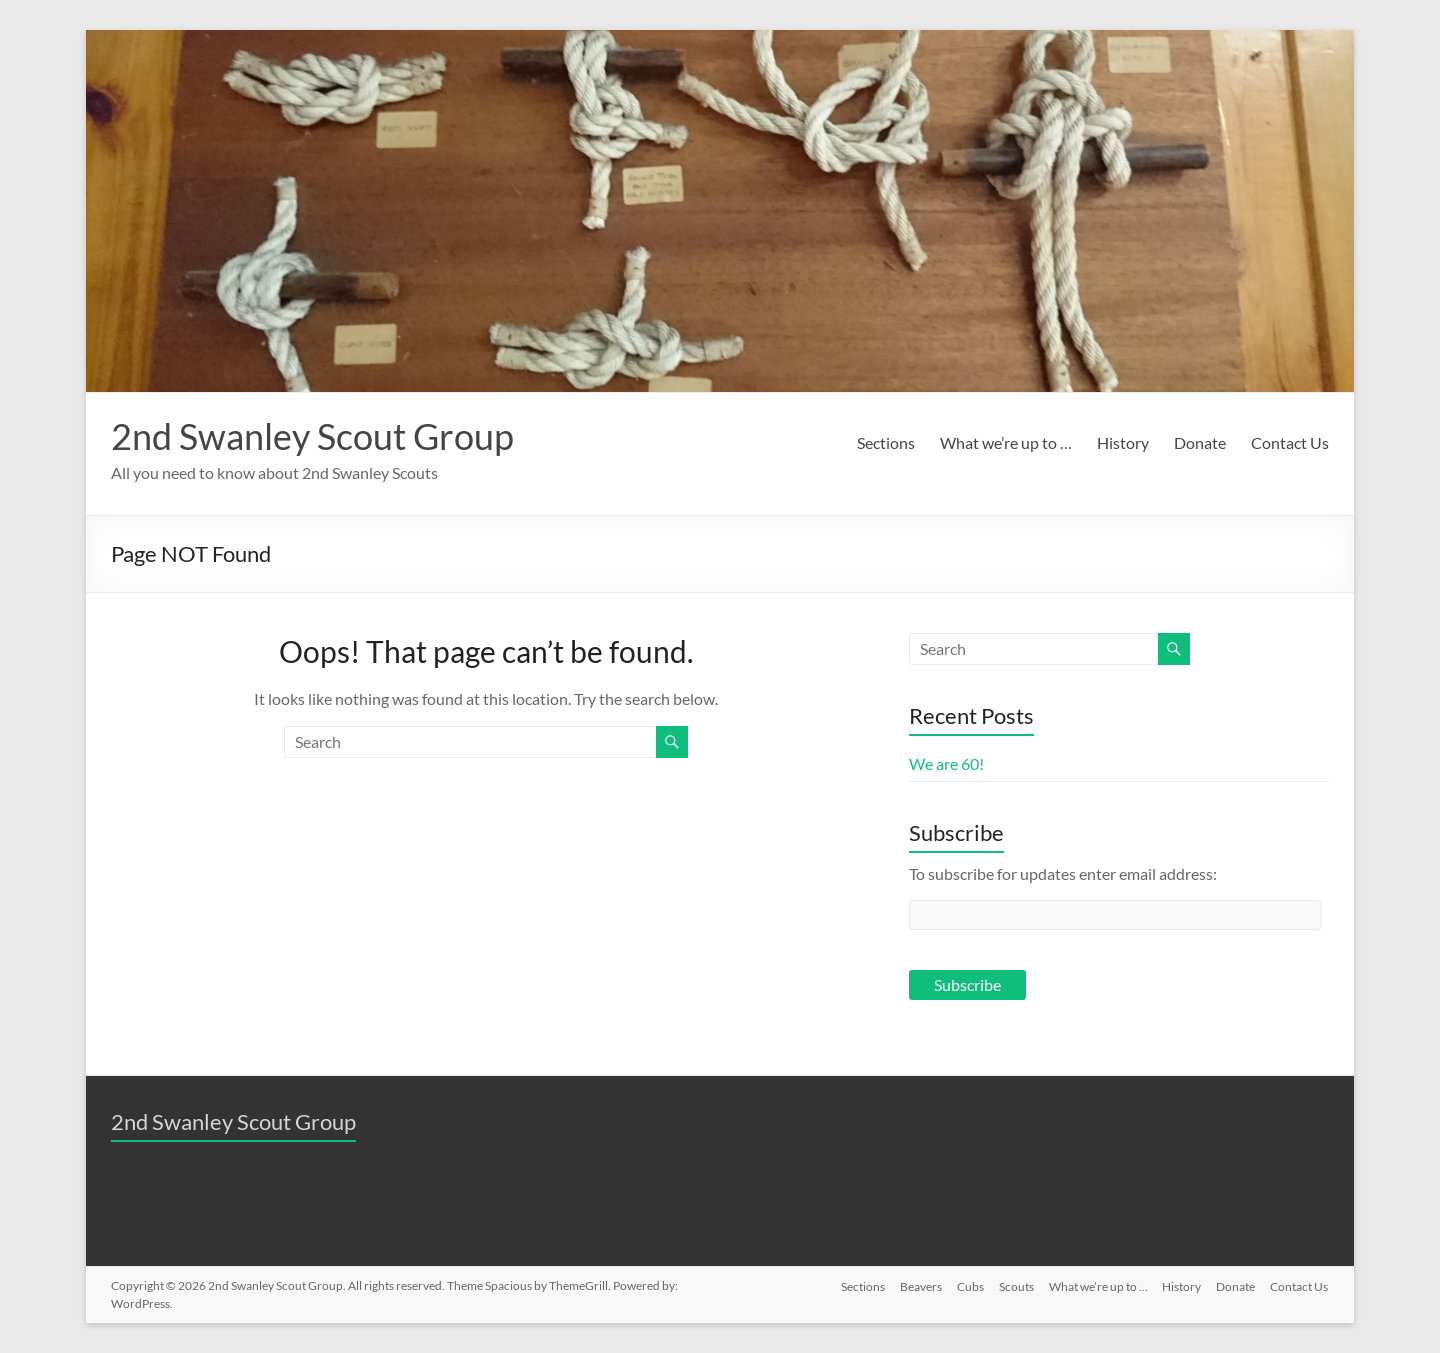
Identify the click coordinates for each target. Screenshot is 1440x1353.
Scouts (1012, 1285)
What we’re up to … (1006, 442)
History (1123, 442)
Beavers (915, 1285)
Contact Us (1290, 442)
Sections (886, 442)
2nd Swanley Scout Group (312, 436)
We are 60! (946, 763)
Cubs (965, 1285)
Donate (1200, 442)
